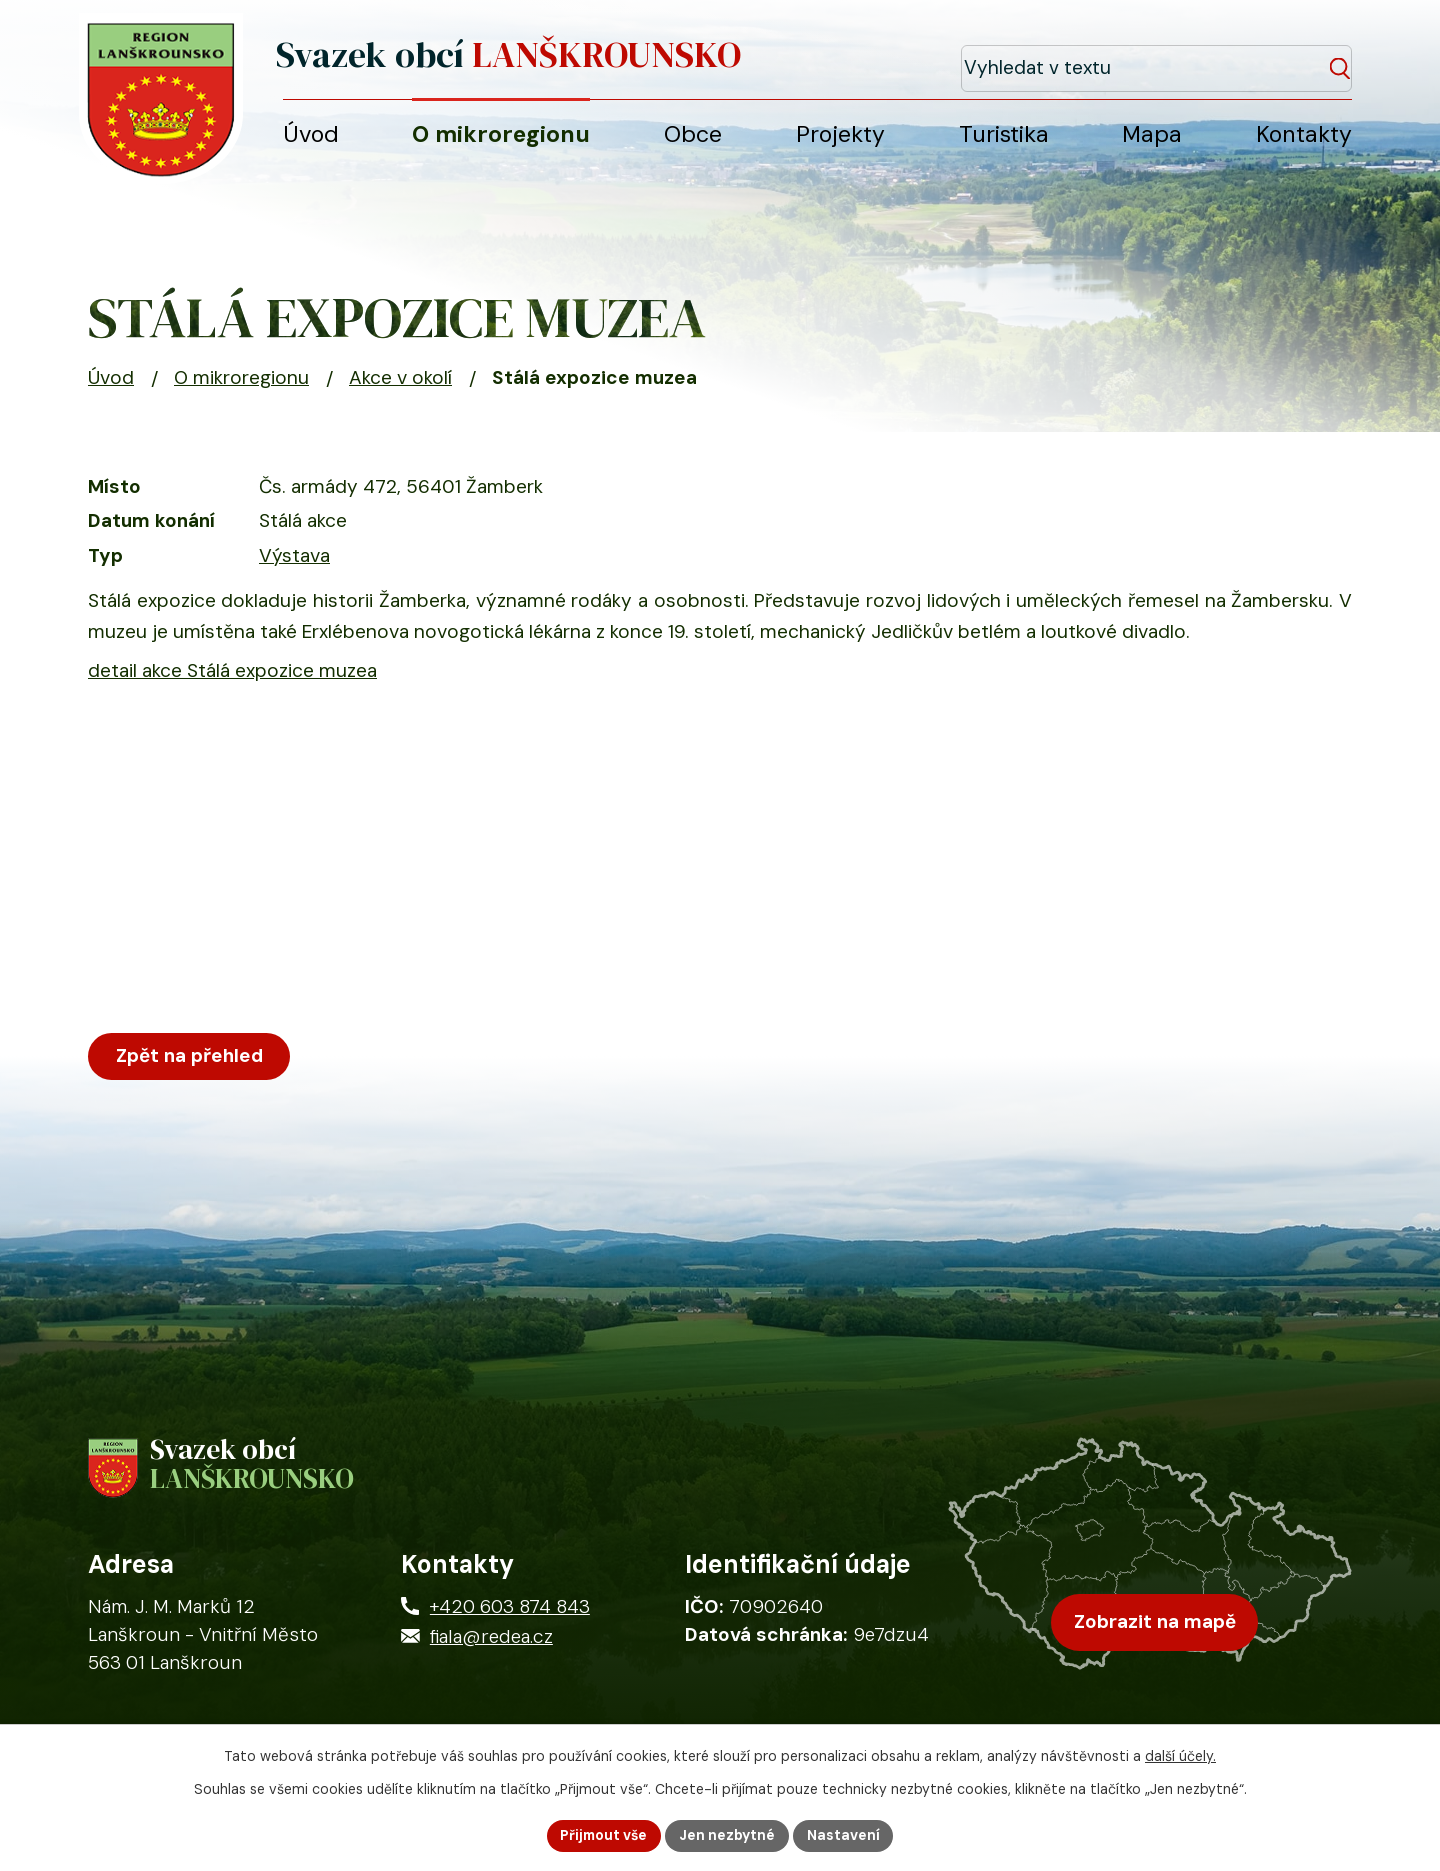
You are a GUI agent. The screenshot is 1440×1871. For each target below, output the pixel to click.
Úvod (111, 385)
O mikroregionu (241, 385)
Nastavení (845, 1835)
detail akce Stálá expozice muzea (232, 677)
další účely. (1180, 1756)
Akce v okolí (400, 385)
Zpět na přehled (191, 1063)
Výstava (294, 562)
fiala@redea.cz (491, 1647)
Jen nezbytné (728, 1835)
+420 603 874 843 (510, 1617)
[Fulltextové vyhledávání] (1261, 58)
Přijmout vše (603, 1835)
